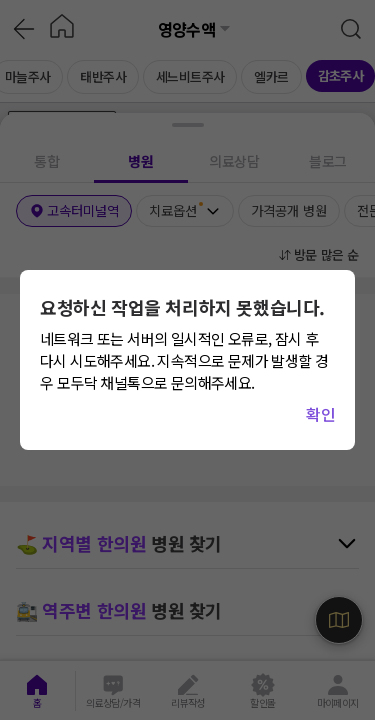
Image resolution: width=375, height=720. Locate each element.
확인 (320, 414)
